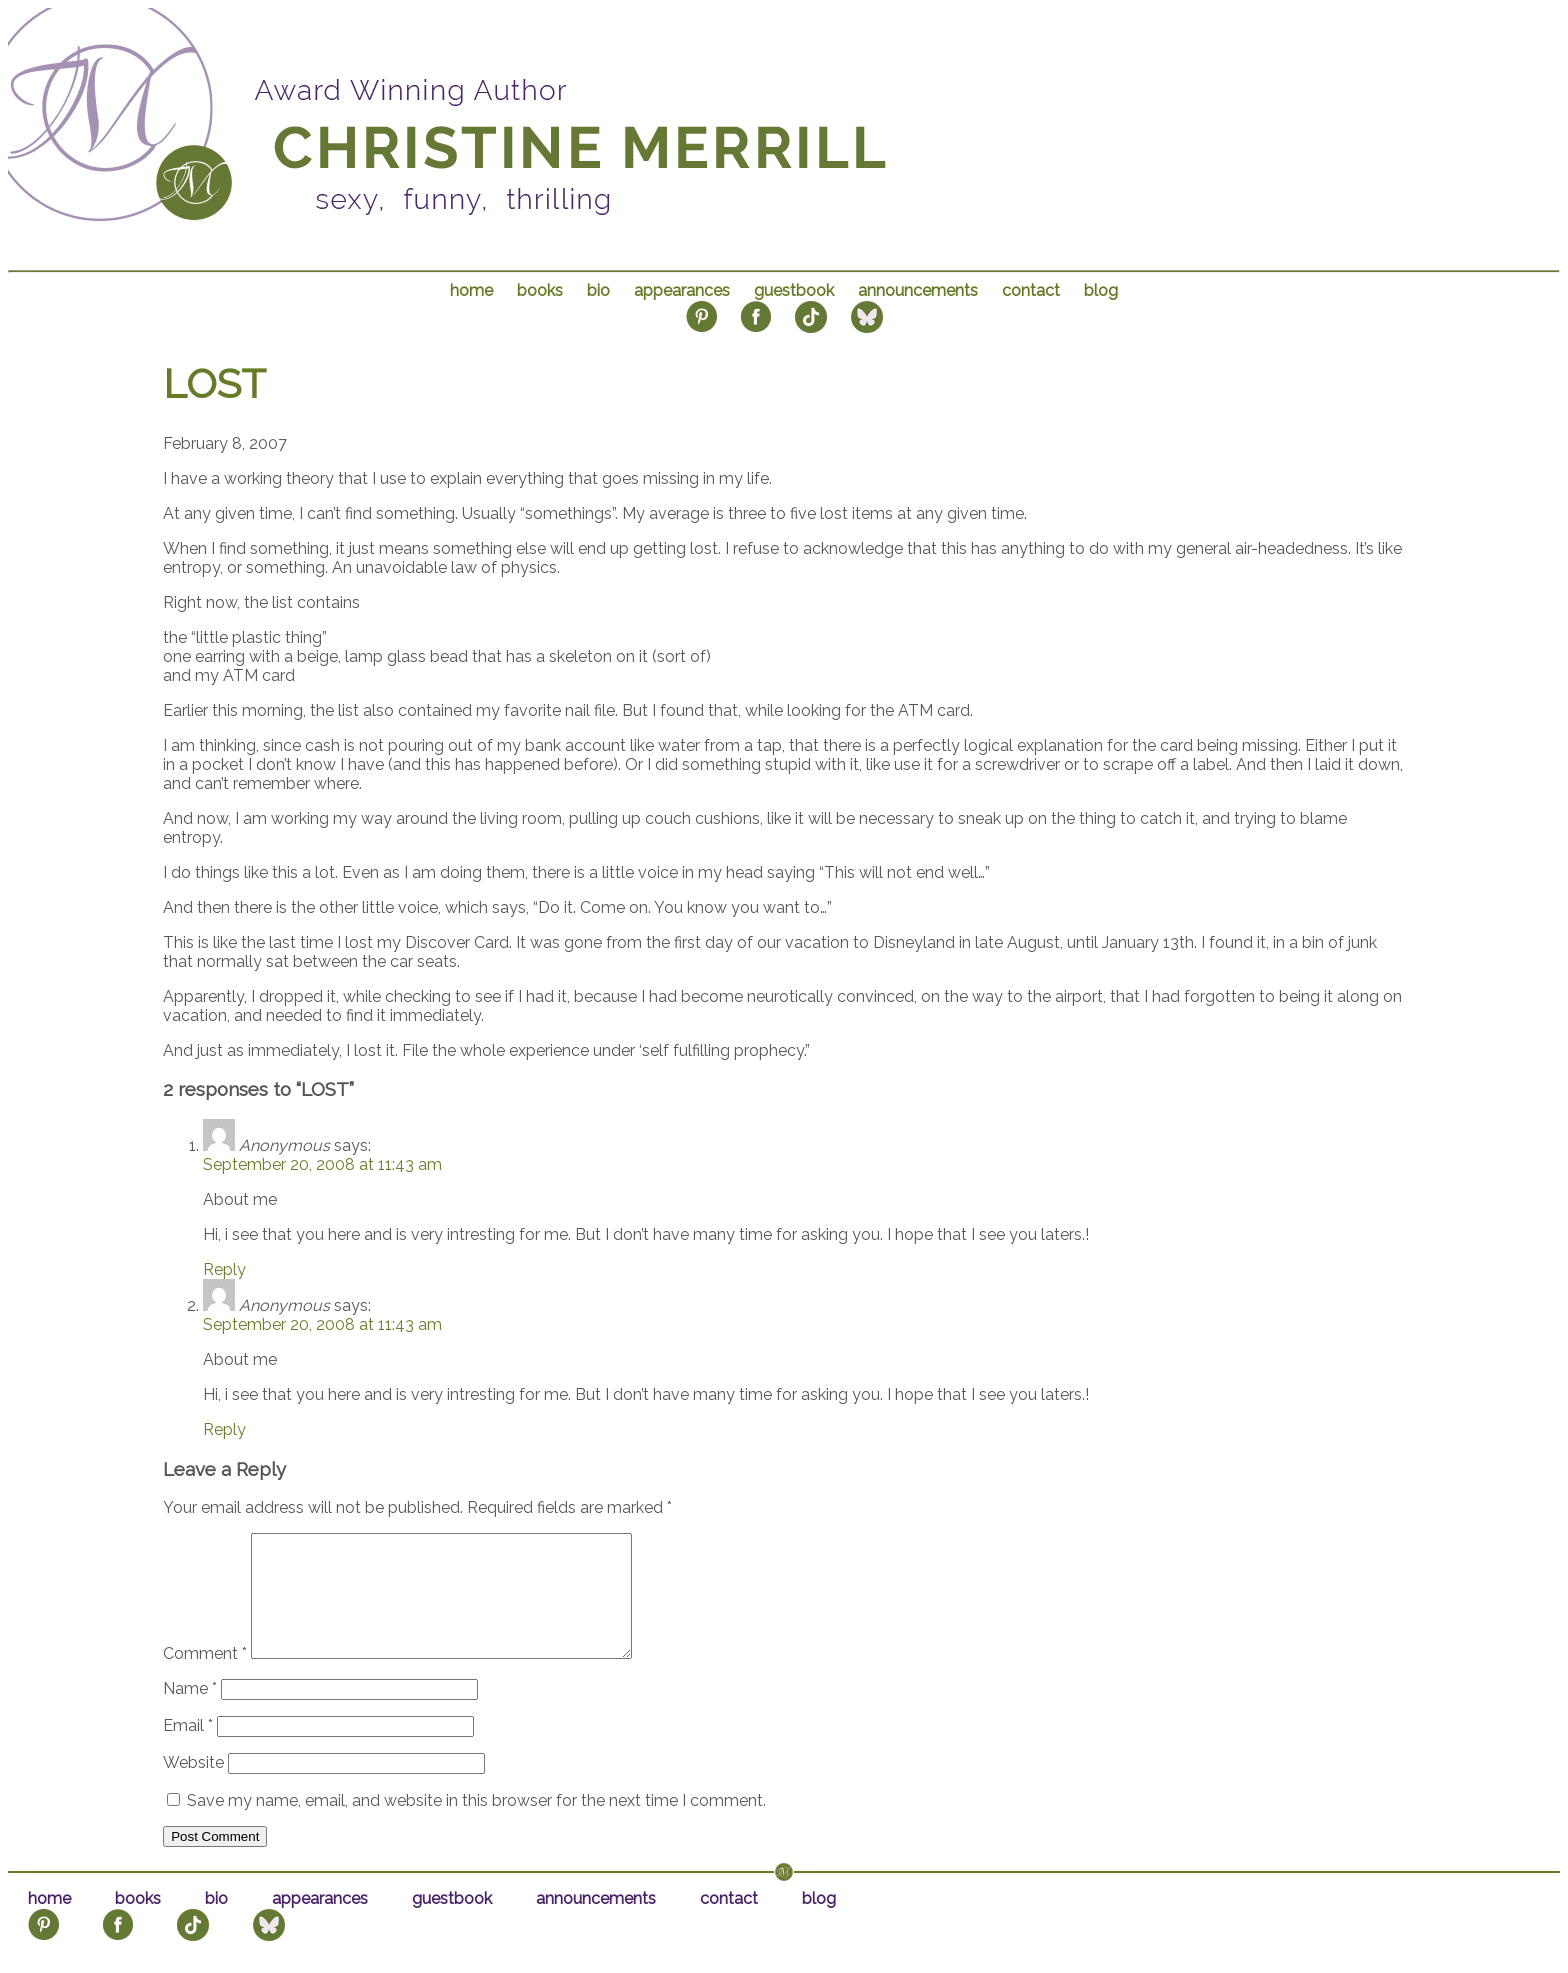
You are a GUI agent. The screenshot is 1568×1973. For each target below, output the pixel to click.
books (540, 290)
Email (188, 1749)
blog (1101, 290)
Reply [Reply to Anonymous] (224, 1269)
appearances (682, 290)
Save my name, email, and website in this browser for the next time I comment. (476, 1824)
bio (598, 290)
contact (1031, 290)
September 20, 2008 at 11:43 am (322, 1164)
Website (193, 1786)
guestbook (794, 290)
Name (190, 1712)
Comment (205, 1677)
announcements (918, 290)
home (471, 290)
